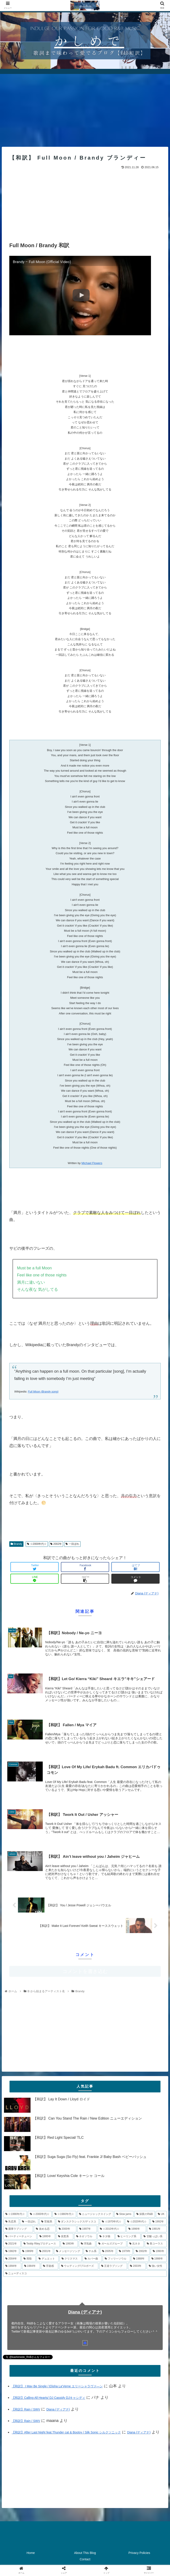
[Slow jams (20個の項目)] (123, 2215)
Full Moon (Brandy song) (43, 1391)
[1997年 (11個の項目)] (87, 2230)
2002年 (56, 1543)
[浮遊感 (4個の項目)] (49, 2267)
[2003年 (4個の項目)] (137, 2267)
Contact (85, 2560)
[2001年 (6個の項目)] (45, 2252)
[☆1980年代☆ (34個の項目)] (64, 2215)
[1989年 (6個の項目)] (28, 2252)
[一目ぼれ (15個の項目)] (29, 2222)
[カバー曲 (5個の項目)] (92, 2259)
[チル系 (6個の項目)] (91, 2252)
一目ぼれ (72, 1543)
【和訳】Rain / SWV (26, 2410)
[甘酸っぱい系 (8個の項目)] (154, 2237)
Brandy (16, 1543)
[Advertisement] (85, 109)
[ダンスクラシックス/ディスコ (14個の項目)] (77, 2222)
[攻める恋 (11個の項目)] (45, 2230)
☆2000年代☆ (36, 1543)
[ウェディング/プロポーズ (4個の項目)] (78, 2267)
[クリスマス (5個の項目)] (71, 2259)
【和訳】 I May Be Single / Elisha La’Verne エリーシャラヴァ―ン (57, 2387)
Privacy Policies (139, 2554)
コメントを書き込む (85, 1972)
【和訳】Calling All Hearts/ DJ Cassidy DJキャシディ (48, 2399)
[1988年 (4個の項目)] (139, 2259)
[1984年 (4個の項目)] (31, 2267)
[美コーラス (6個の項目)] (156, 2245)
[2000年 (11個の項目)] (66, 2230)
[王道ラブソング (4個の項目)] (113, 2267)
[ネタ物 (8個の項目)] (106, 2237)
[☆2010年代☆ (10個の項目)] (112, 2230)
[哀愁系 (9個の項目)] (64, 2237)
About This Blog (85, 2554)
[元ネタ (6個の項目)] (135, 2245)
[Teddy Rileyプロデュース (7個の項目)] (40, 2245)
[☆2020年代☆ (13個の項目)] (137, 2222)
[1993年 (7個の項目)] (69, 2245)
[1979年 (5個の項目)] (125, 2252)
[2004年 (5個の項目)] (12, 2259)
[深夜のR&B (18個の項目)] (144, 2215)
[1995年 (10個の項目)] (46, 2237)
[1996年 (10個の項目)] (136, 2230)
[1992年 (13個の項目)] (158, 2222)
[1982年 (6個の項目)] (11, 2252)
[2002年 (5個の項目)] (142, 2252)
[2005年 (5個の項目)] (108, 2252)
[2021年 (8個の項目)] (12, 2245)
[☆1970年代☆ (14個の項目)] (112, 2222)
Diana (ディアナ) (85, 2313)
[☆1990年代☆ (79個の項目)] (15, 2215)
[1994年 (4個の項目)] (12, 2267)
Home (31, 2554)
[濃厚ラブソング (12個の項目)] (18, 2230)
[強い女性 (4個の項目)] (157, 2267)
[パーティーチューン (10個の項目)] (20, 2237)
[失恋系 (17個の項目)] (11, 2222)
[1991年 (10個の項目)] (157, 2230)
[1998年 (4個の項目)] (158, 2259)
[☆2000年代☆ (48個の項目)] (40, 2215)
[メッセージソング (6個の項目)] (68, 2252)
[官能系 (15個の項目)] (47, 2222)
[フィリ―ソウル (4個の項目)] (116, 2259)
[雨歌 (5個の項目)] (28, 2259)
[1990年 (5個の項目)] (159, 2252)
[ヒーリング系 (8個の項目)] (128, 2237)
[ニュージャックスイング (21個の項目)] (95, 2215)
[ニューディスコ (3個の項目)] (85, 2274)
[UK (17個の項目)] (161, 2215)
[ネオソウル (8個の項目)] (85, 2237)
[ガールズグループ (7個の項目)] (111, 2245)
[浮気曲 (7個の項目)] (87, 2245)
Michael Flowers (91, 1163)
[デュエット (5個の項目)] (48, 2259)
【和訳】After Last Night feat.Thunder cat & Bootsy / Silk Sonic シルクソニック (66, 2433)
